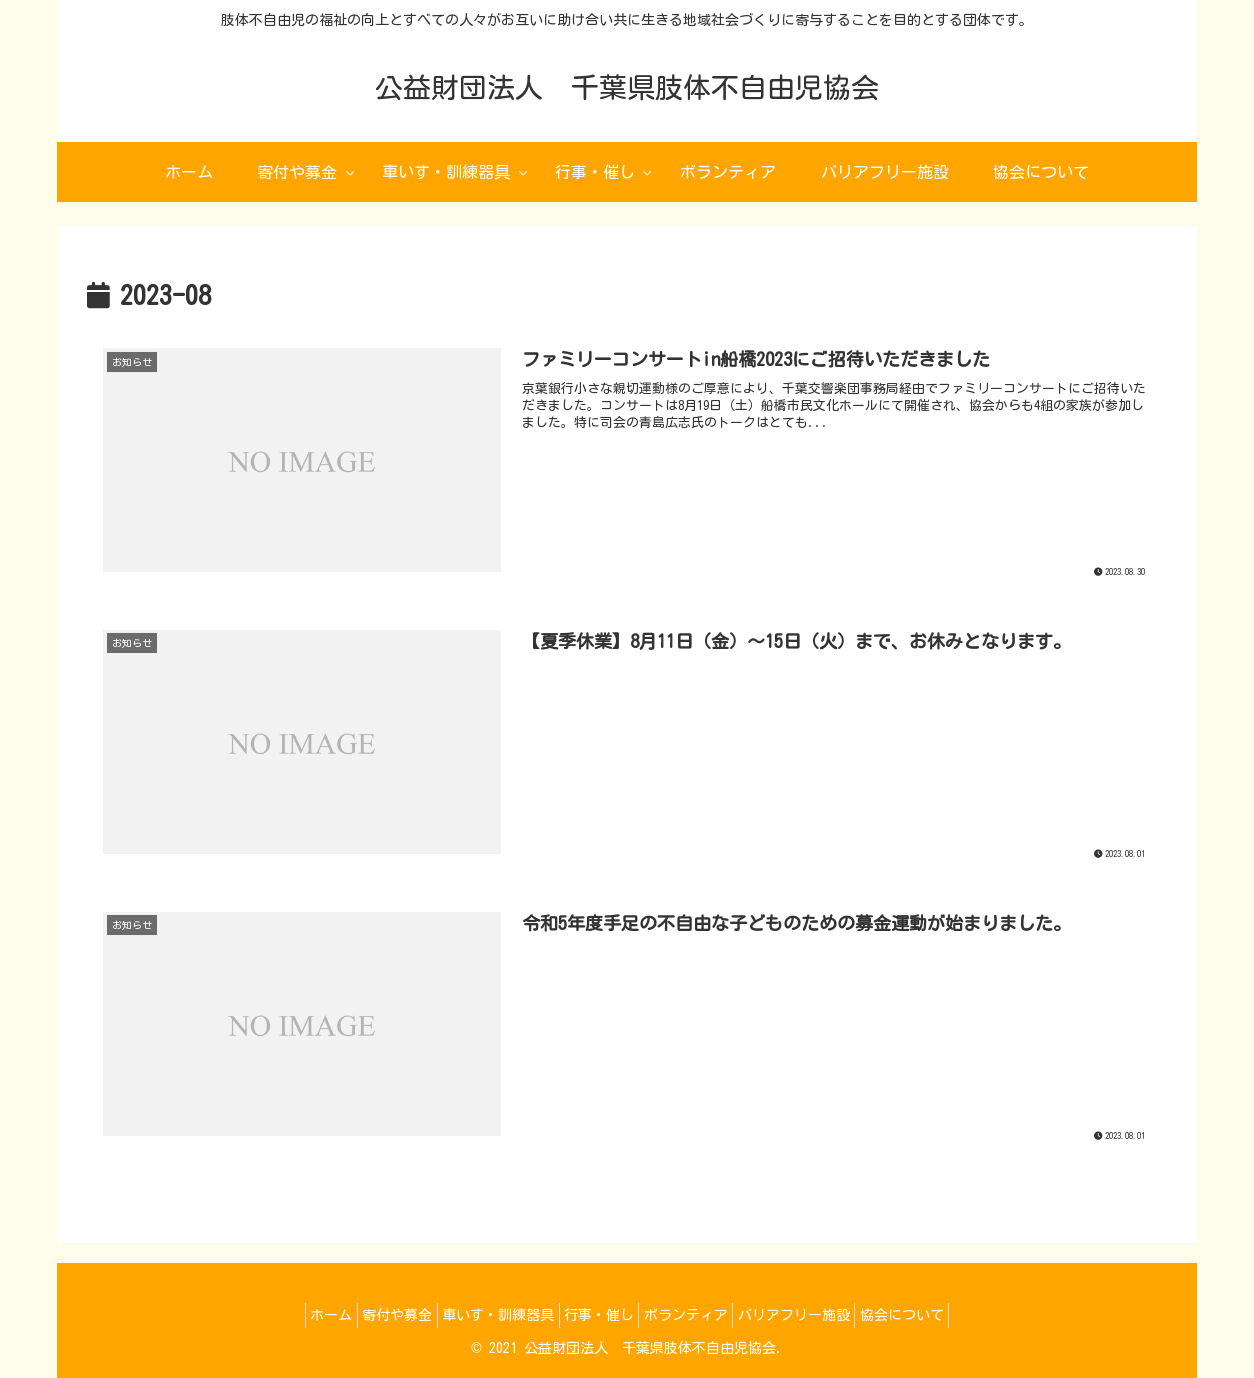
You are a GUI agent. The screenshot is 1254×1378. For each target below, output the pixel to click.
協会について (935, 1315)
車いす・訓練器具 (487, 1315)
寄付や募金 (375, 1315)
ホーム (298, 1315)
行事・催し (599, 1315)
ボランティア (697, 1315)
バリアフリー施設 (816, 1315)
